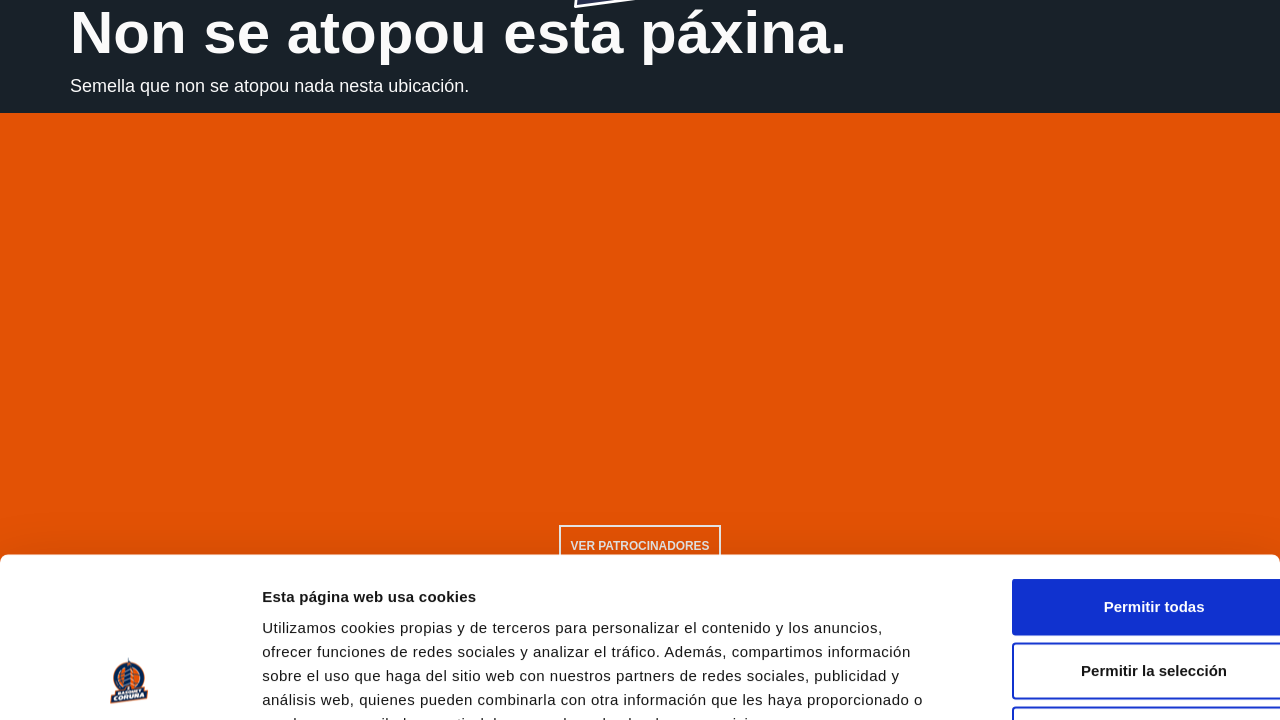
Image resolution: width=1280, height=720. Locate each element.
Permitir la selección (1113, 524)
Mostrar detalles (1082, 681)
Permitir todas (1113, 460)
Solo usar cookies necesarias (1113, 588)
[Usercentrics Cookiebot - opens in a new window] (129, 681)
